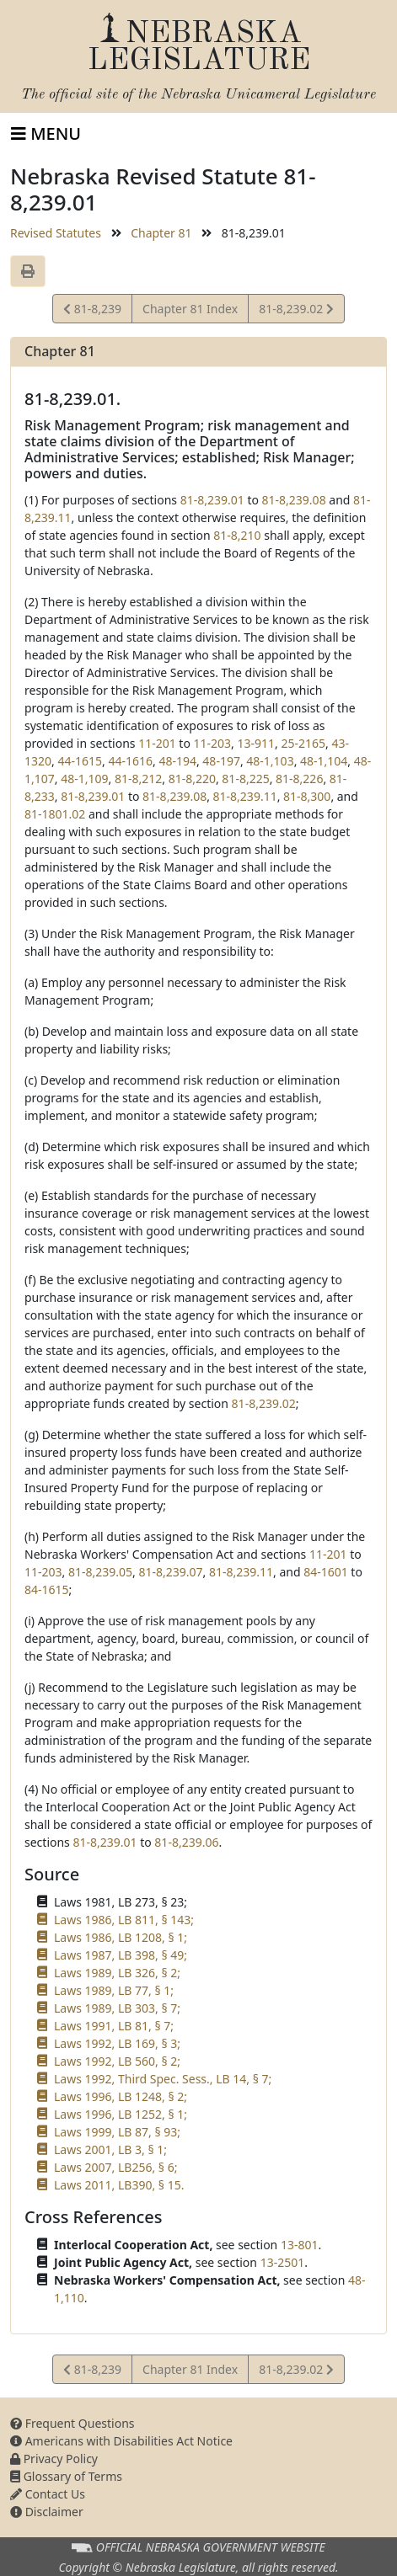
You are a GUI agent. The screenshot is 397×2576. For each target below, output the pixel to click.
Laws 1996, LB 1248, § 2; (120, 2096)
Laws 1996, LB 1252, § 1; (120, 2114)
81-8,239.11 (245, 796)
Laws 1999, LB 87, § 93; (117, 2132)
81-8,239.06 (186, 1842)
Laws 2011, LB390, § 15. (119, 2185)
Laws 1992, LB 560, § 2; (117, 2061)
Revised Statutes (55, 233)
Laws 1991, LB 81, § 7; (114, 2026)
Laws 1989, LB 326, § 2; (117, 1973)
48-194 (177, 761)
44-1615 (79, 761)
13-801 (300, 2245)
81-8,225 (245, 779)
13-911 (257, 743)
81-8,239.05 (100, 1572)
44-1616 (130, 761)
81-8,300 (306, 796)
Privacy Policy (54, 2459)
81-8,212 (138, 779)
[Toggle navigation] (46, 134)
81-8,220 (192, 779)
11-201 (157, 743)
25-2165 (303, 743)
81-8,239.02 (296, 311)
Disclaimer (46, 2512)
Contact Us (47, 2494)
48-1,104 (323, 761)
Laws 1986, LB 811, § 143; (124, 1920)
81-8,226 (299, 779)
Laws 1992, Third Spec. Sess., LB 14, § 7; (162, 2079)
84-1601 (325, 1572)
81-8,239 (92, 311)
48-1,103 (269, 761)
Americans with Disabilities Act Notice (121, 2441)
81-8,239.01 (212, 500)
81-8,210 (236, 535)
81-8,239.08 (294, 500)
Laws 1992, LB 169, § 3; (117, 2043)
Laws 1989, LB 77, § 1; (114, 1990)
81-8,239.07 (170, 1572)
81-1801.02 (54, 814)
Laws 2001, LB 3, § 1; (110, 2149)
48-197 (221, 761)
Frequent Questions (72, 2423)
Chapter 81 (161, 233)
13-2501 (282, 2262)
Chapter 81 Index (190, 309)
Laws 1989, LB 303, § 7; (117, 2008)
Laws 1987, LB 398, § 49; (120, 1955)
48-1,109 (84, 779)
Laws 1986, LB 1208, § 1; (120, 1937)
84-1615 (46, 1589)
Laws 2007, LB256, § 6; (115, 2167)
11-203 (213, 743)
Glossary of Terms (66, 2476)
